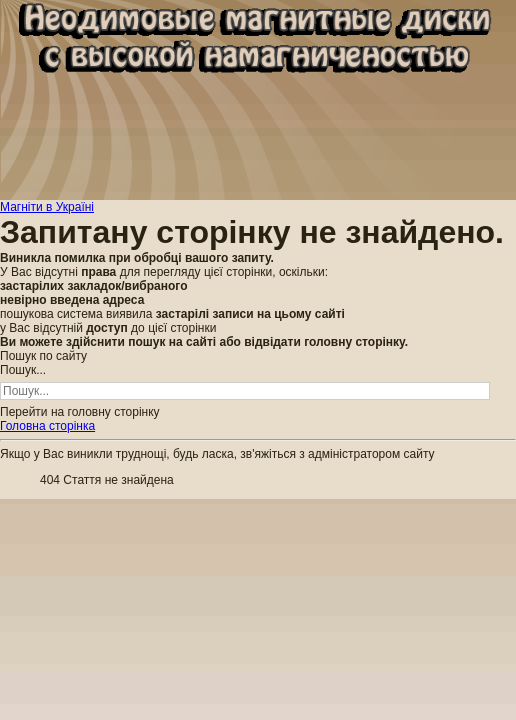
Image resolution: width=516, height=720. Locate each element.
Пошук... (23, 370)
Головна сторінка (47, 426)
